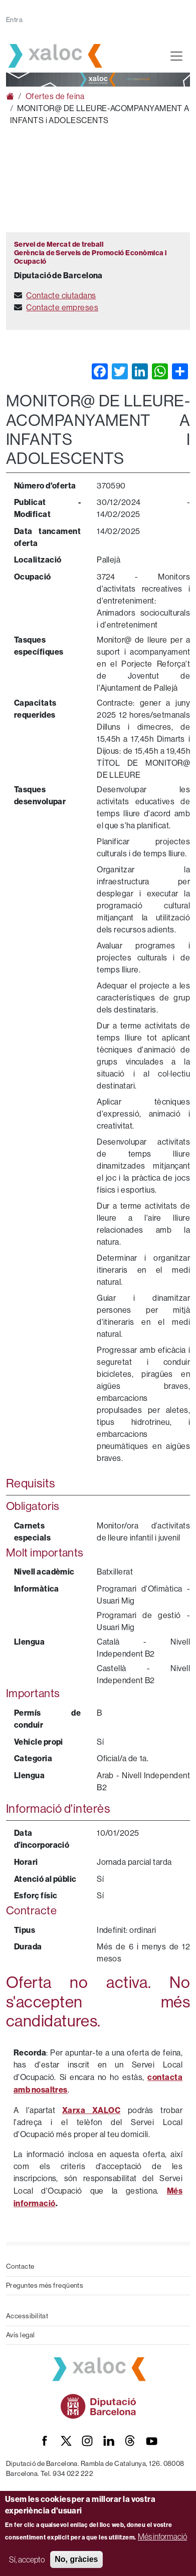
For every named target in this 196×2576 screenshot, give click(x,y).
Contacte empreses (62, 307)
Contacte (20, 2266)
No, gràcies (76, 2559)
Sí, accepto (27, 2559)
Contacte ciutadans (61, 295)
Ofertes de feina (55, 96)
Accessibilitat (27, 2316)
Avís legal (20, 2335)
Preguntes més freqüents (44, 2285)
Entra (14, 20)
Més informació (162, 2536)
